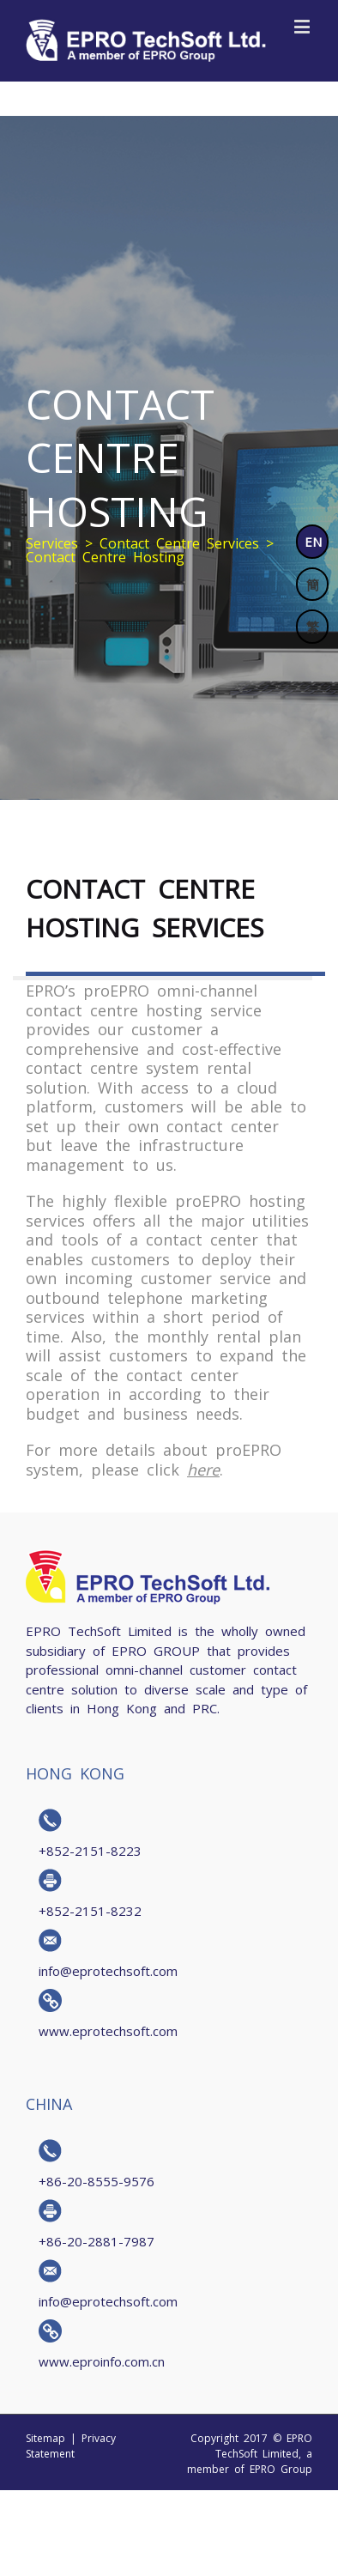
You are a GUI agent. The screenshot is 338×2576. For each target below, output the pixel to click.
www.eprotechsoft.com (108, 2030)
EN (313, 541)
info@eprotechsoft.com (108, 1970)
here (203, 1468)
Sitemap (45, 2438)
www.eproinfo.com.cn (102, 2361)
